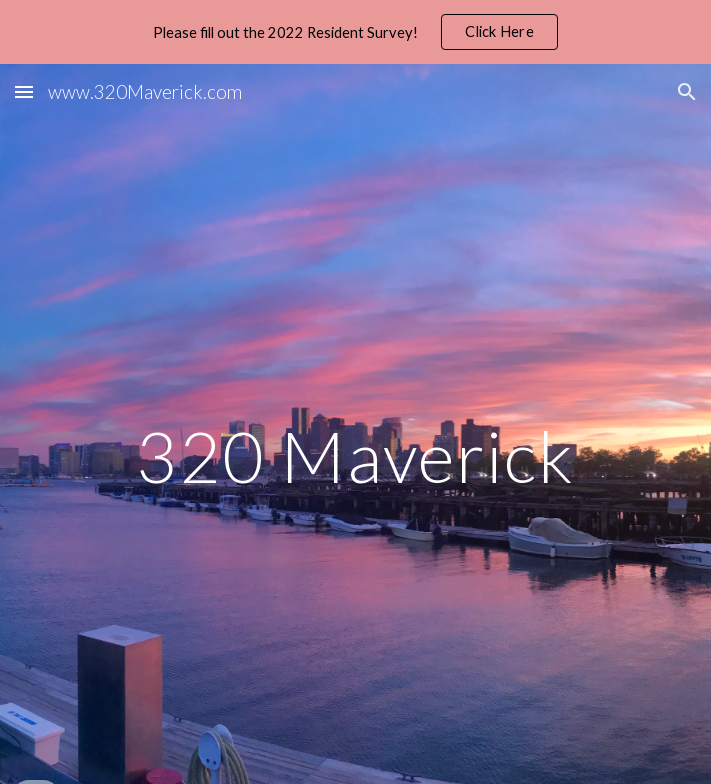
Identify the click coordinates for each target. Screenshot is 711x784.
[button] (24, 91)
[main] (355, 456)
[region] (355, 32)
